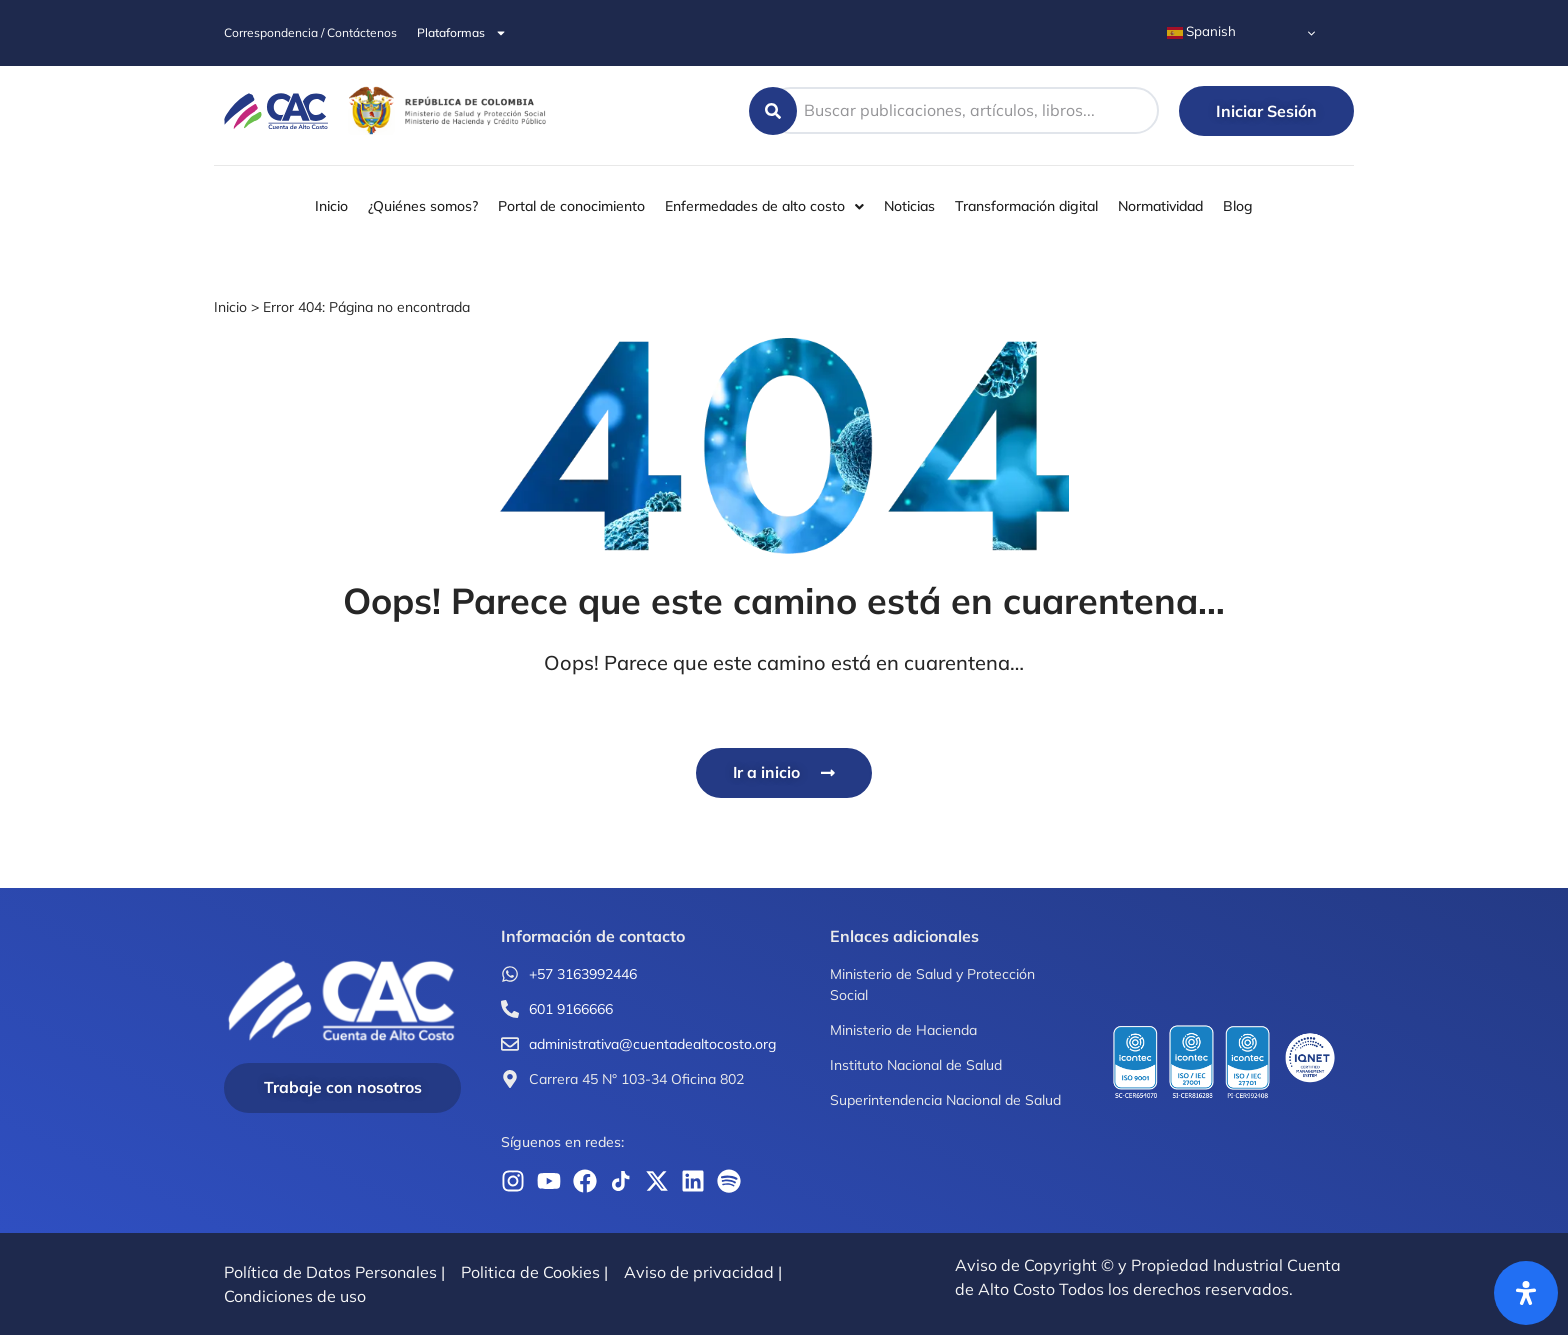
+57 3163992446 (583, 974)
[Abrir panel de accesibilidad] (1526, 1293)
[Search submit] (773, 111)
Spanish (1201, 32)
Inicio (230, 307)
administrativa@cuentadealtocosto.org (652, 1044)
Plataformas (462, 33)
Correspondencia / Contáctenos (310, 32)
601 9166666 (571, 1009)
